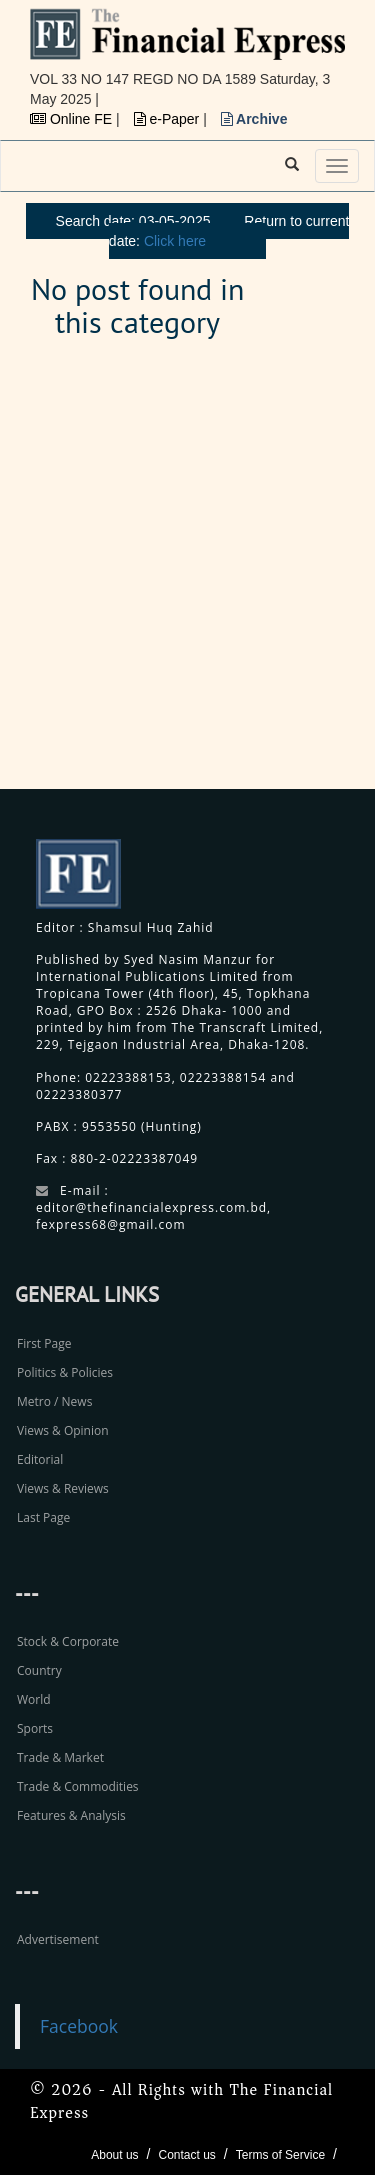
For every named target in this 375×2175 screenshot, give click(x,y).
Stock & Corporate (68, 1641)
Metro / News (54, 1401)
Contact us (186, 2155)
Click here (175, 241)
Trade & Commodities (78, 1786)
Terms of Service (280, 2155)
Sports (35, 1728)
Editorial (40, 1459)
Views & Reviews (63, 1488)
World (34, 1699)
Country (39, 1670)
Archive (254, 119)
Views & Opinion (63, 1430)
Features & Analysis (71, 1815)
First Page (44, 1343)
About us (114, 2155)
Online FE (73, 119)
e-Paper (169, 119)
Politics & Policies (65, 1372)
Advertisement (58, 1939)
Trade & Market (60, 1757)
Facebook (79, 2026)
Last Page (43, 1517)
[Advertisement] (187, 575)
